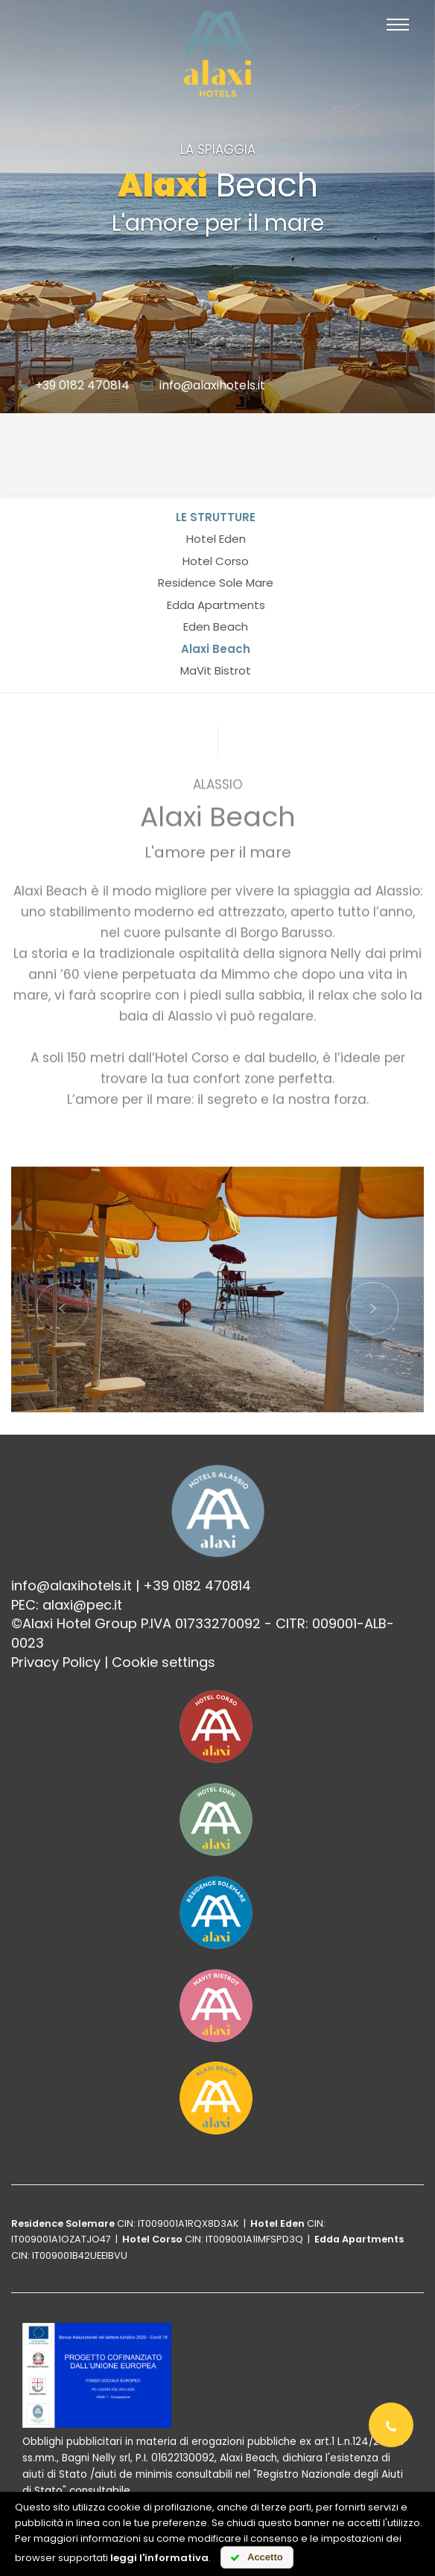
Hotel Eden (216, 538)
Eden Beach (215, 626)
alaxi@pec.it (82, 1604)
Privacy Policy (56, 1662)
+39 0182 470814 (74, 385)
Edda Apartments (216, 605)
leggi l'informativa (159, 2558)
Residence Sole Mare (215, 582)
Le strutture (215, 517)
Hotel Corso (215, 561)
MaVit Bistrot (215, 670)
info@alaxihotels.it (203, 385)
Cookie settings (163, 1662)
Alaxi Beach (215, 649)
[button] (63, 1289)
